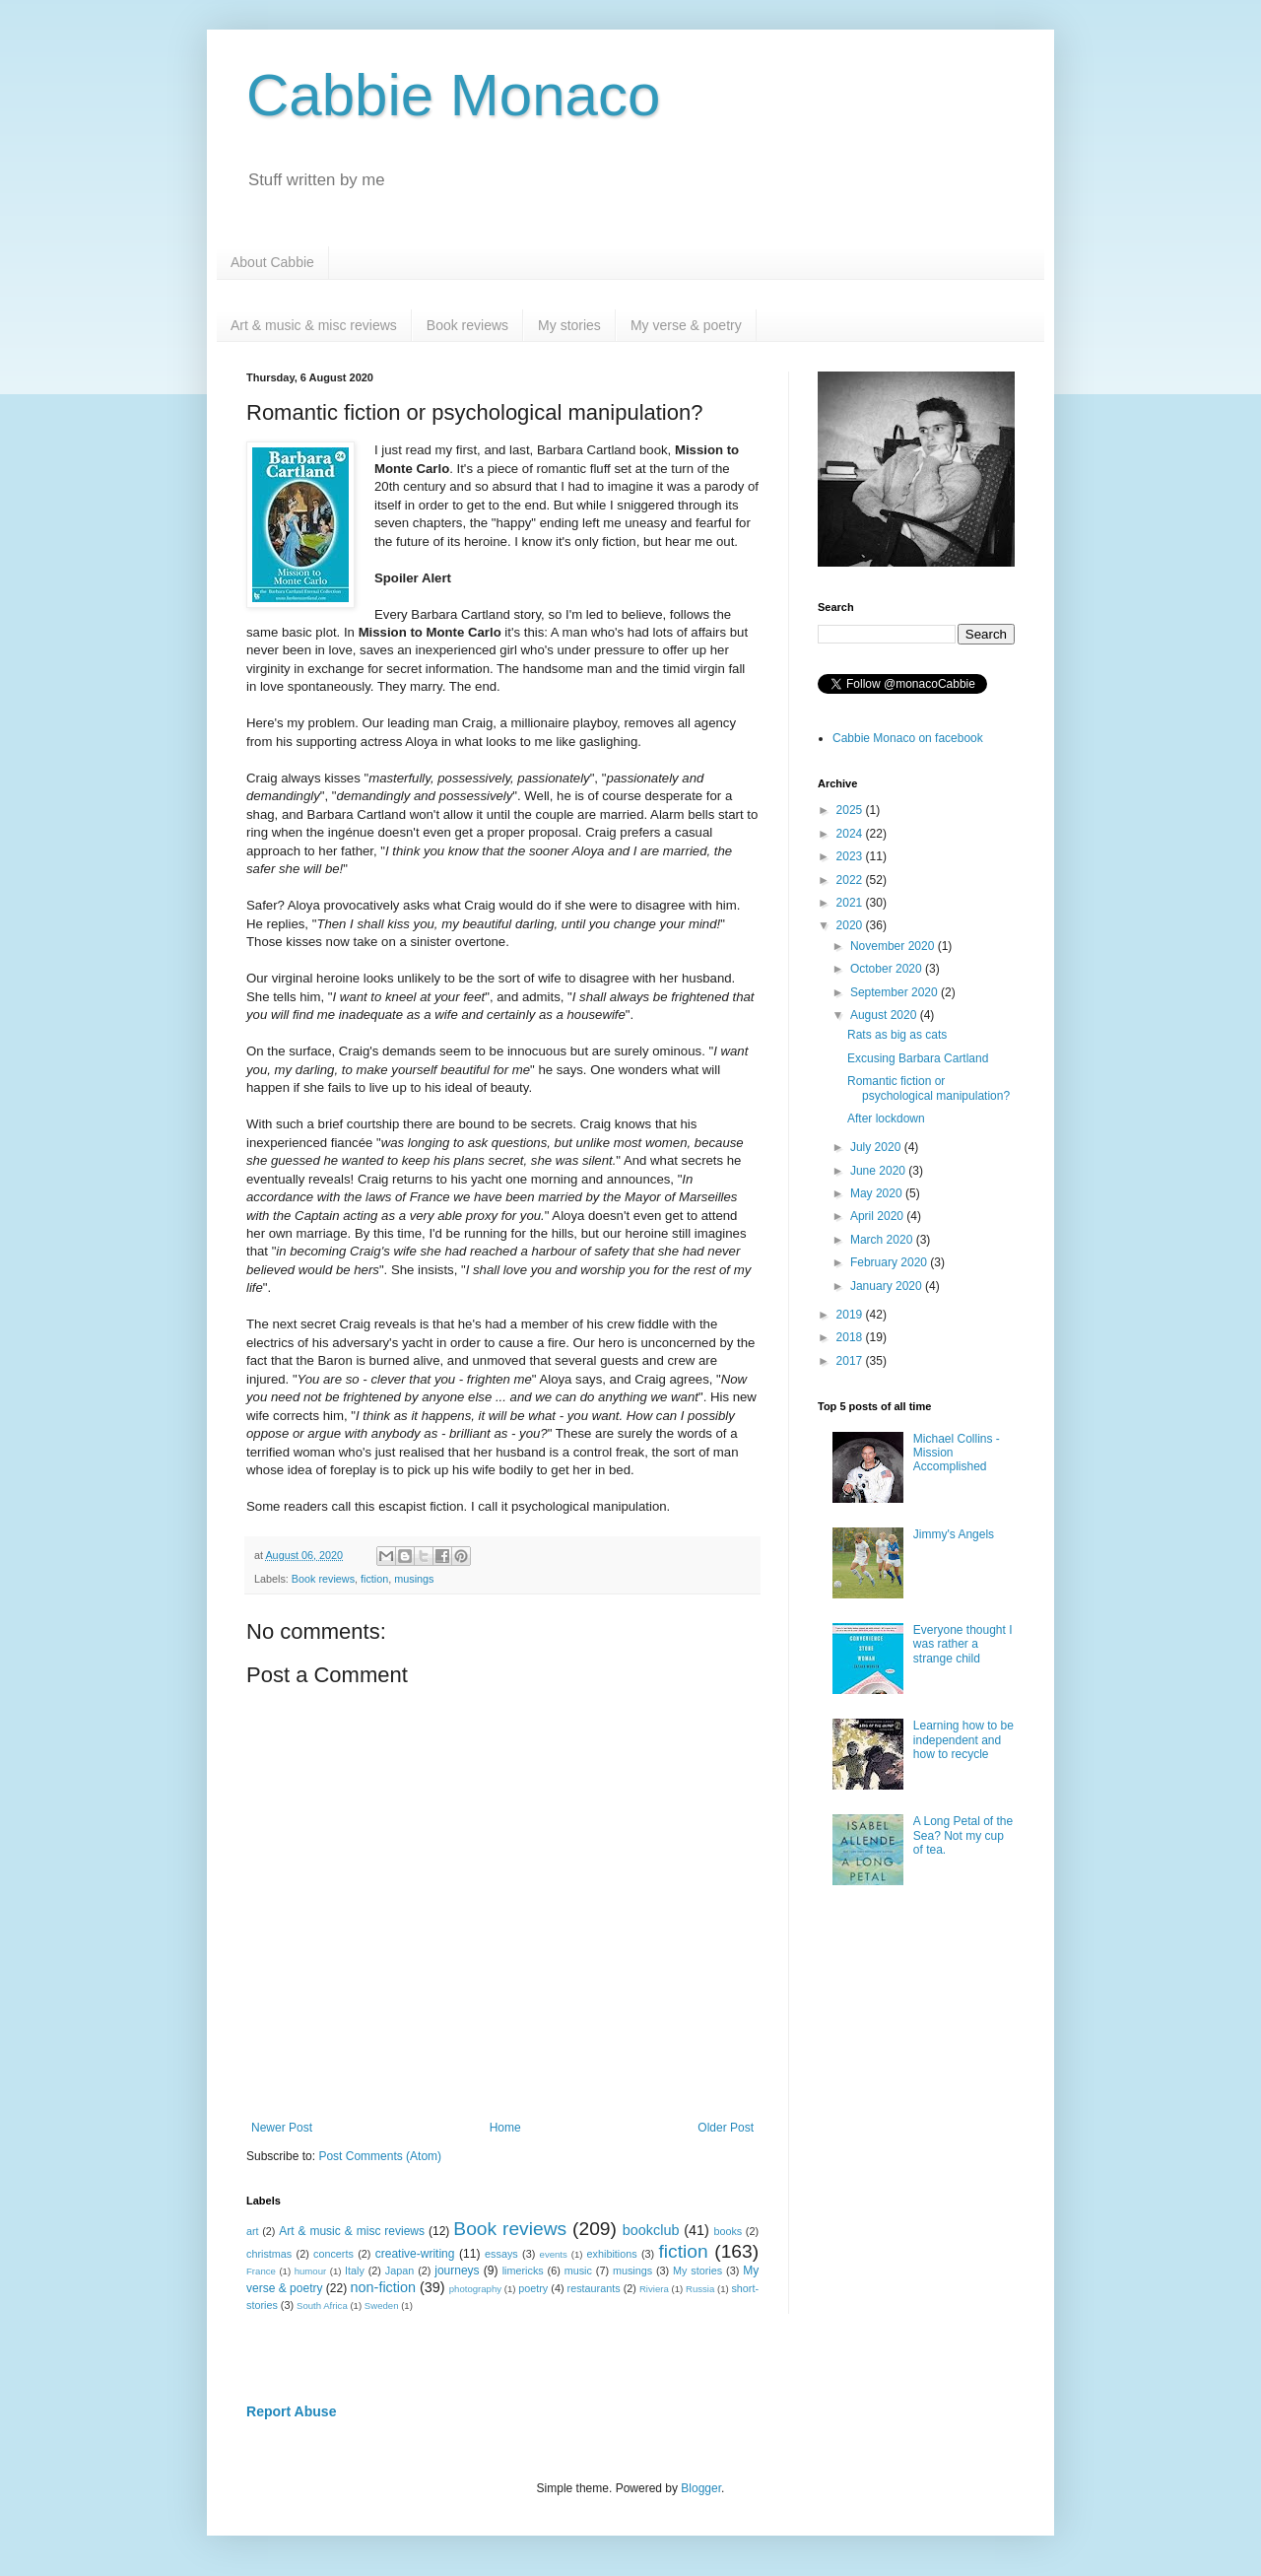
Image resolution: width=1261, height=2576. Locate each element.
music (578, 2270)
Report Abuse (291, 2411)
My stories (569, 325)
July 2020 (877, 1147)
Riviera (654, 2288)
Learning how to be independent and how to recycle (963, 1740)
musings (413, 1579)
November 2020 (894, 946)
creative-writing (415, 2254)
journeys (456, 2270)
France (261, 2271)
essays (501, 2254)
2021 (851, 903)
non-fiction (383, 2287)
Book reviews (467, 325)
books (727, 2231)
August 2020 (885, 1015)
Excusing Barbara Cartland (917, 1058)
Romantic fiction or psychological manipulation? (928, 1088)
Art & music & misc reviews (314, 325)
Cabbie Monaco (453, 95)
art (252, 2231)
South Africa (322, 2305)
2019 (851, 1315)
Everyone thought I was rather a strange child (963, 1644)
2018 (851, 1337)
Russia (700, 2288)
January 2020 (887, 1286)
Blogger (701, 2488)
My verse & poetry (686, 325)
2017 (851, 1361)
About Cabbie (272, 262)
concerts (333, 2254)
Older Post (725, 2128)
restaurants (594, 2288)
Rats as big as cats (897, 1035)
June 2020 (879, 1171)
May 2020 (877, 1193)
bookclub (651, 2230)
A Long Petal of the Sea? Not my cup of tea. (963, 1835)
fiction (374, 1579)
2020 (851, 925)
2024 (851, 834)
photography (475, 2288)
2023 (851, 856)
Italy (355, 2270)
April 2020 (878, 1216)
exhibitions (612, 2254)
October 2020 (887, 969)
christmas (269, 2254)
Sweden (382, 2305)
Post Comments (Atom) (379, 2156)
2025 (851, 810)
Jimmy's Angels (953, 1534)
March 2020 (883, 1240)
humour (311, 2271)
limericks (523, 2270)
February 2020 (890, 1262)
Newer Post (281, 2128)
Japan (399, 2270)
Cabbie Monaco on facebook (907, 738)
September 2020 (895, 992)
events (553, 2254)
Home (505, 2128)
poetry (533, 2288)
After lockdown (886, 1118)
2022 (851, 880)
